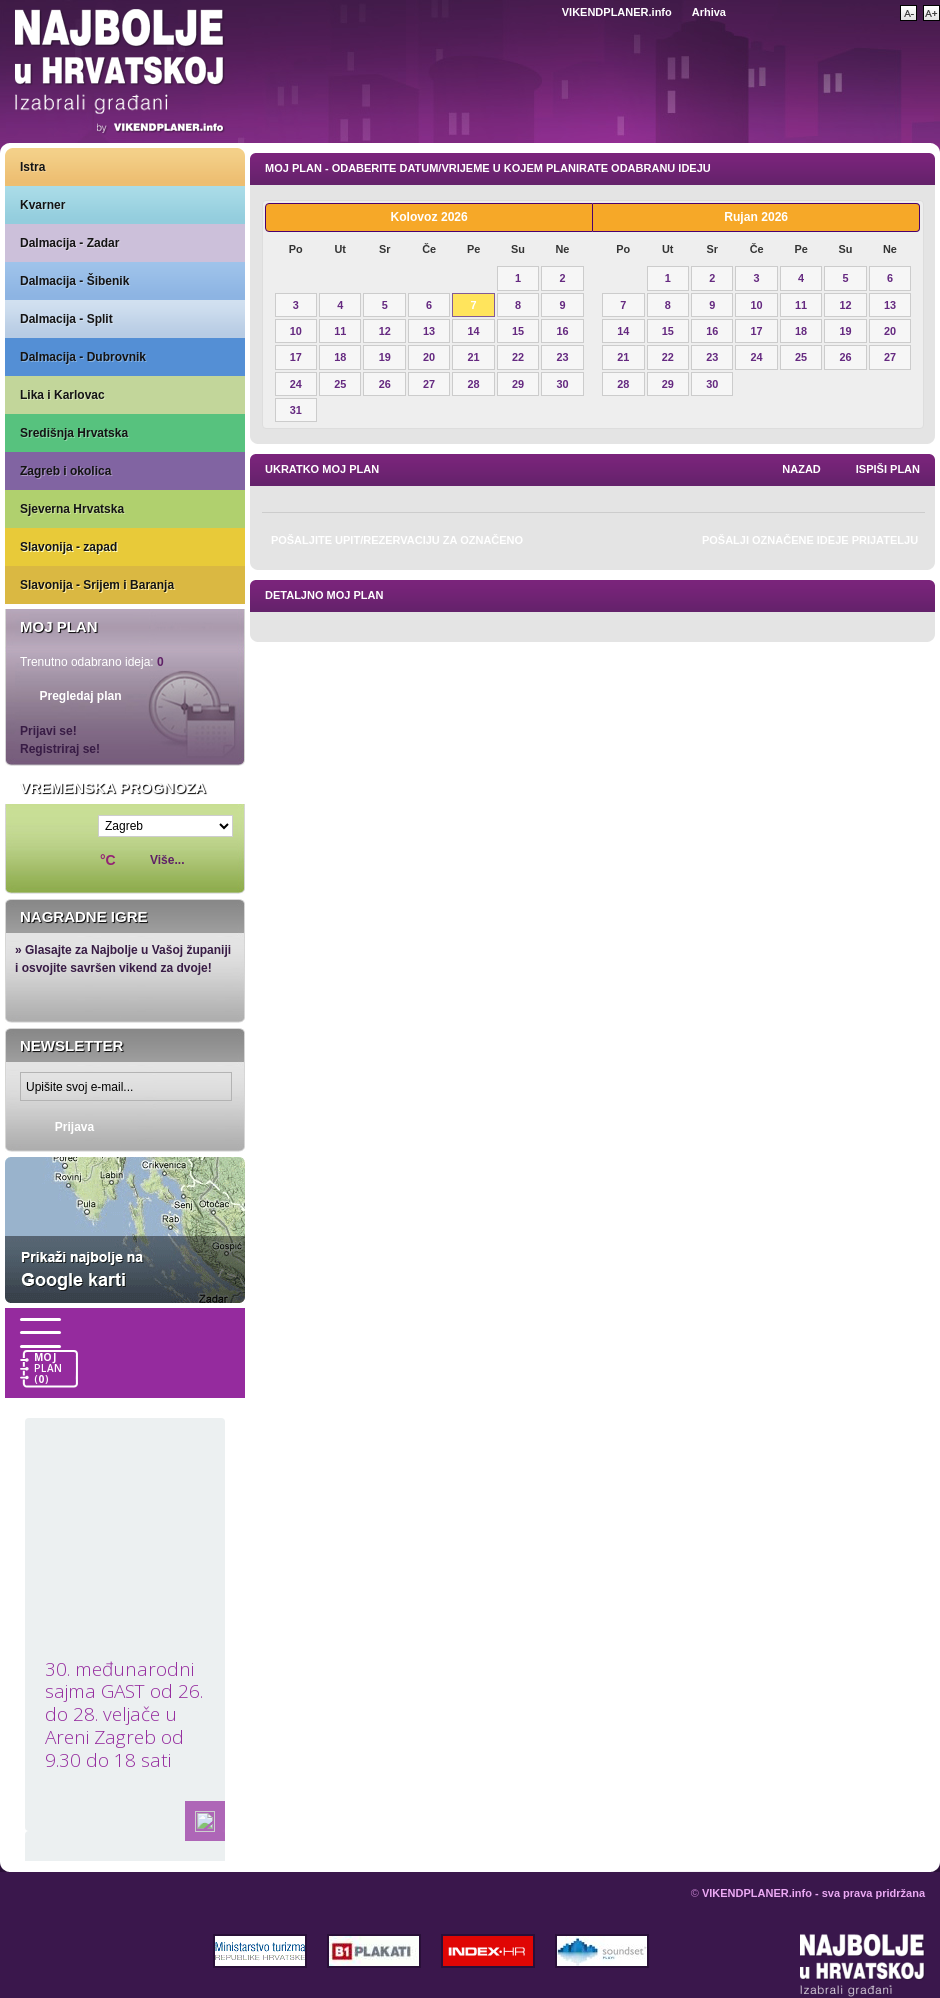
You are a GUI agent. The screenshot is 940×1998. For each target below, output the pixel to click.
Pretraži (876, 11)
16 (562, 331)
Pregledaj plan (80, 696)
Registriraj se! (60, 749)
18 (340, 357)
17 (296, 357)
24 (296, 384)
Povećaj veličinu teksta (931, 13)
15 (518, 331)
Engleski (539, 12)
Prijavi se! (48, 731)
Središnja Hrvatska (74, 433)
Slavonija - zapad (68, 547)
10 (296, 331)
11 (340, 331)
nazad (801, 469)
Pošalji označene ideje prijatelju (810, 540)
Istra (32, 167)
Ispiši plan (888, 469)
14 (474, 331)
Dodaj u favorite (797, 11)
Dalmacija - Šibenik (74, 281)
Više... (167, 860)
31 (296, 410)
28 (474, 384)
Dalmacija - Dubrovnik (83, 357)
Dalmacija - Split (66, 319)
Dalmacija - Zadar (69, 243)
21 (474, 357)
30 (562, 384)
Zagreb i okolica (65, 471)
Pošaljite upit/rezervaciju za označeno (397, 540)
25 (340, 384)
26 (385, 384)
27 (429, 384)
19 (385, 357)
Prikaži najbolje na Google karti (125, 1230)
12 (385, 331)
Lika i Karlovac (62, 395)
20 (429, 357)
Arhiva (709, 12)
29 (518, 384)
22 (518, 357)
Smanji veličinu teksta (908, 13)
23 (562, 357)
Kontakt (760, 11)
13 (429, 331)
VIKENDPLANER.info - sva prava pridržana (813, 1893)
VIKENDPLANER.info (617, 12)
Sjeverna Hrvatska (72, 509)
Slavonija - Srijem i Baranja (97, 585)
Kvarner (42, 205)
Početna (834, 11)
